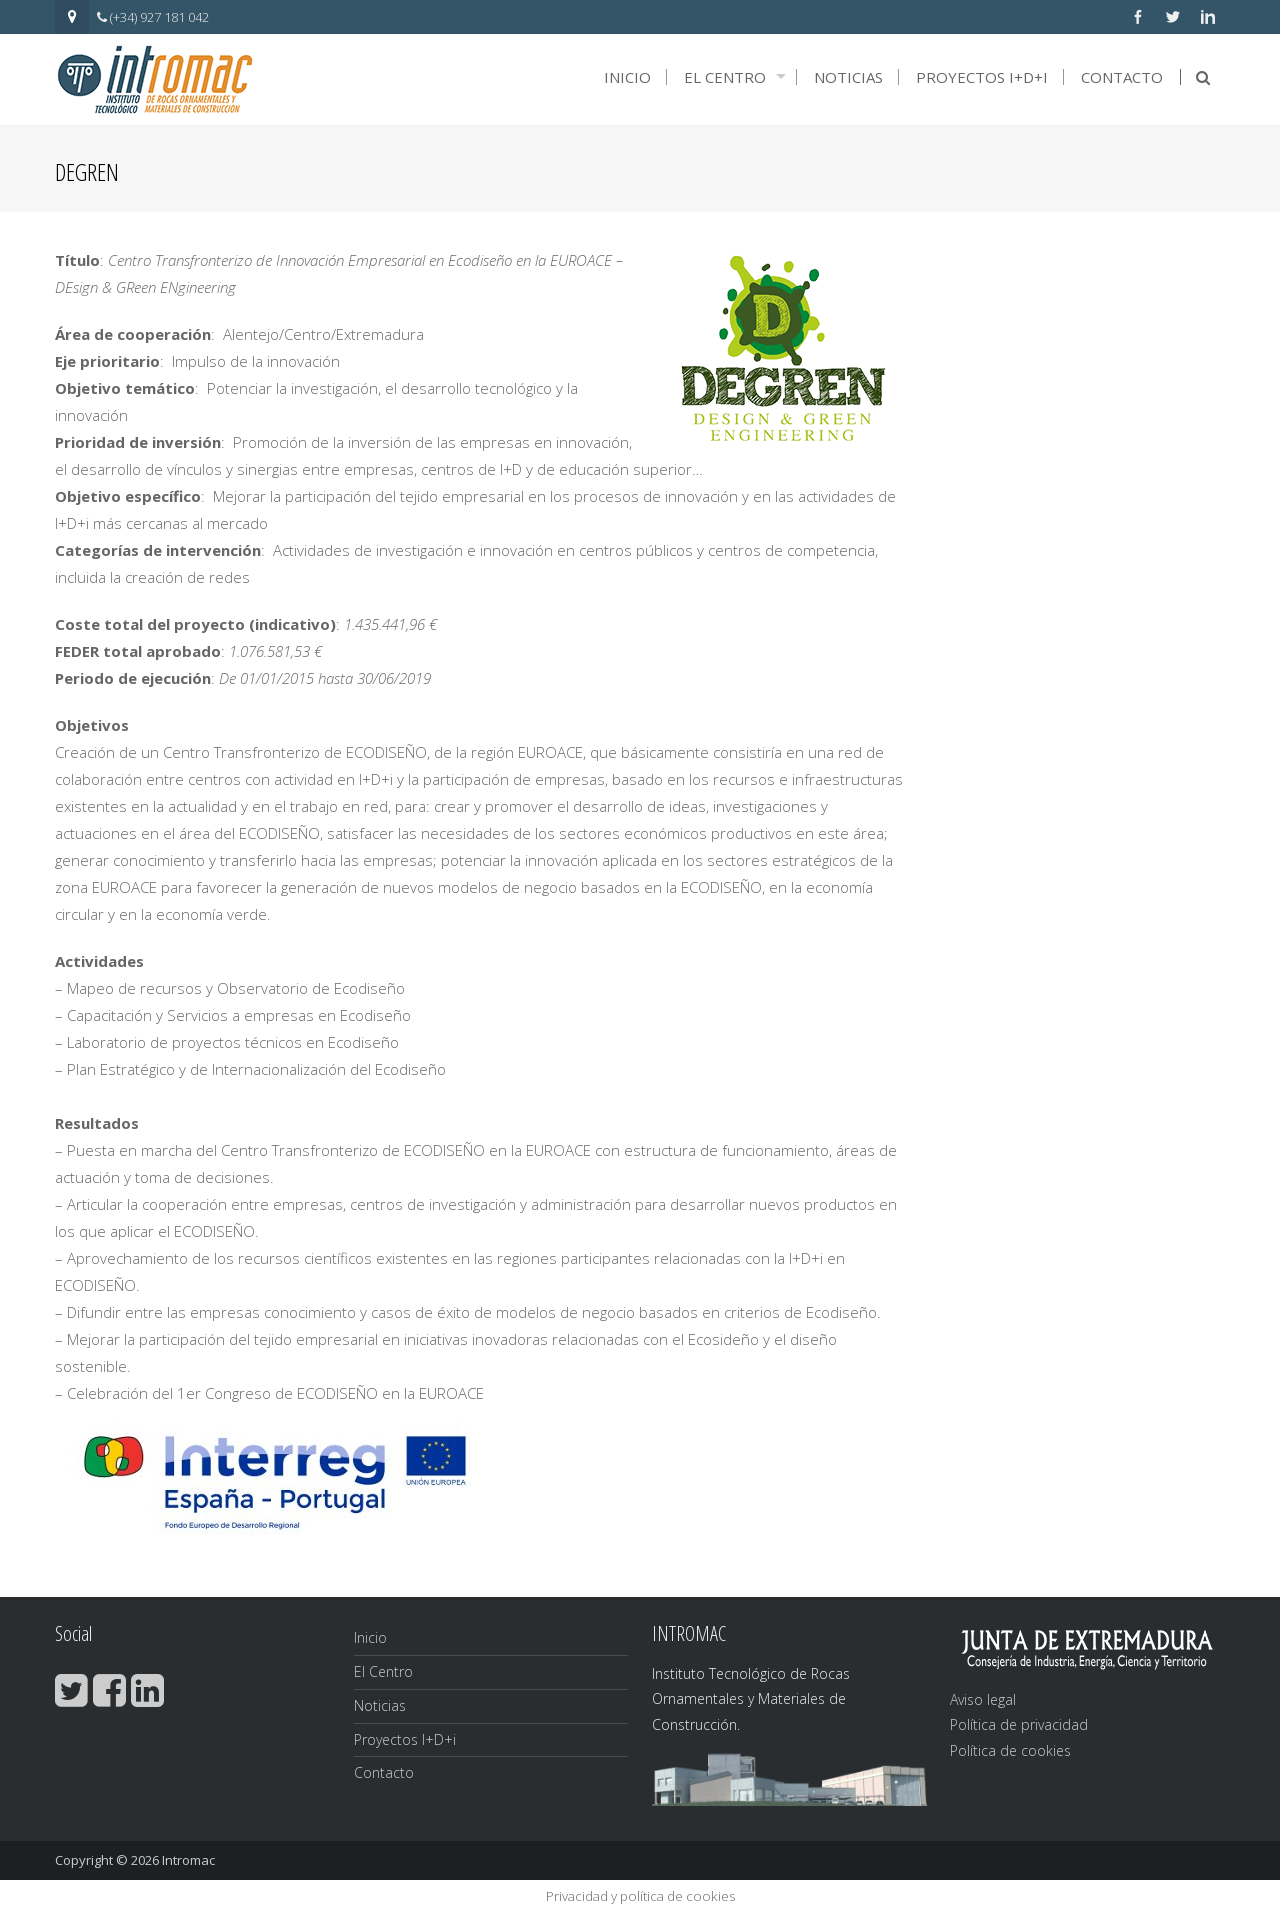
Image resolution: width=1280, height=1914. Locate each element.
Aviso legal (983, 1699)
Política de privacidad (1019, 1724)
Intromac (188, 1860)
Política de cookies (1010, 1750)
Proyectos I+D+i (982, 77)
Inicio (627, 77)
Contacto (1122, 77)
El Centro (725, 77)
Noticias (848, 77)
